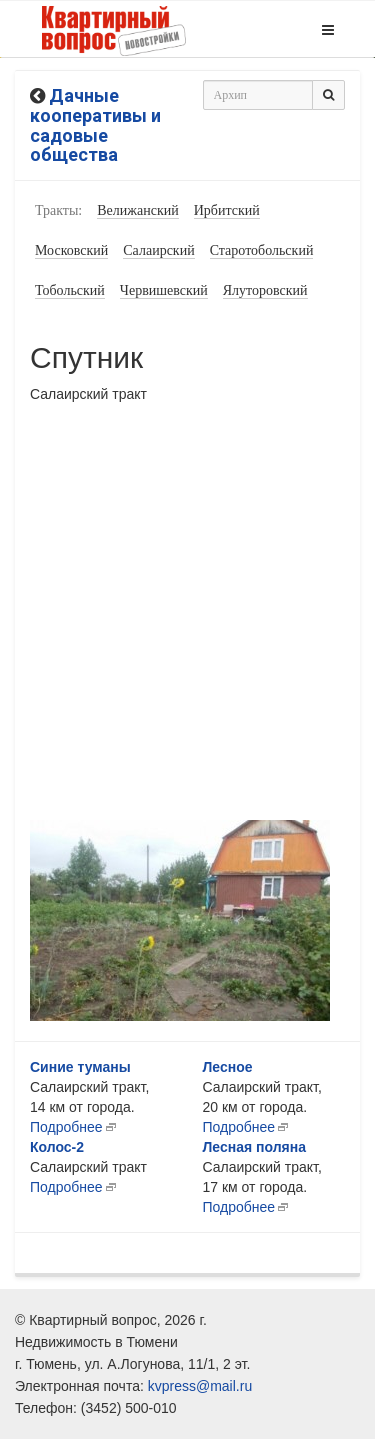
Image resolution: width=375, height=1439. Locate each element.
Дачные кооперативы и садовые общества (95, 125)
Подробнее (66, 1127)
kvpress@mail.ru (200, 1386)
